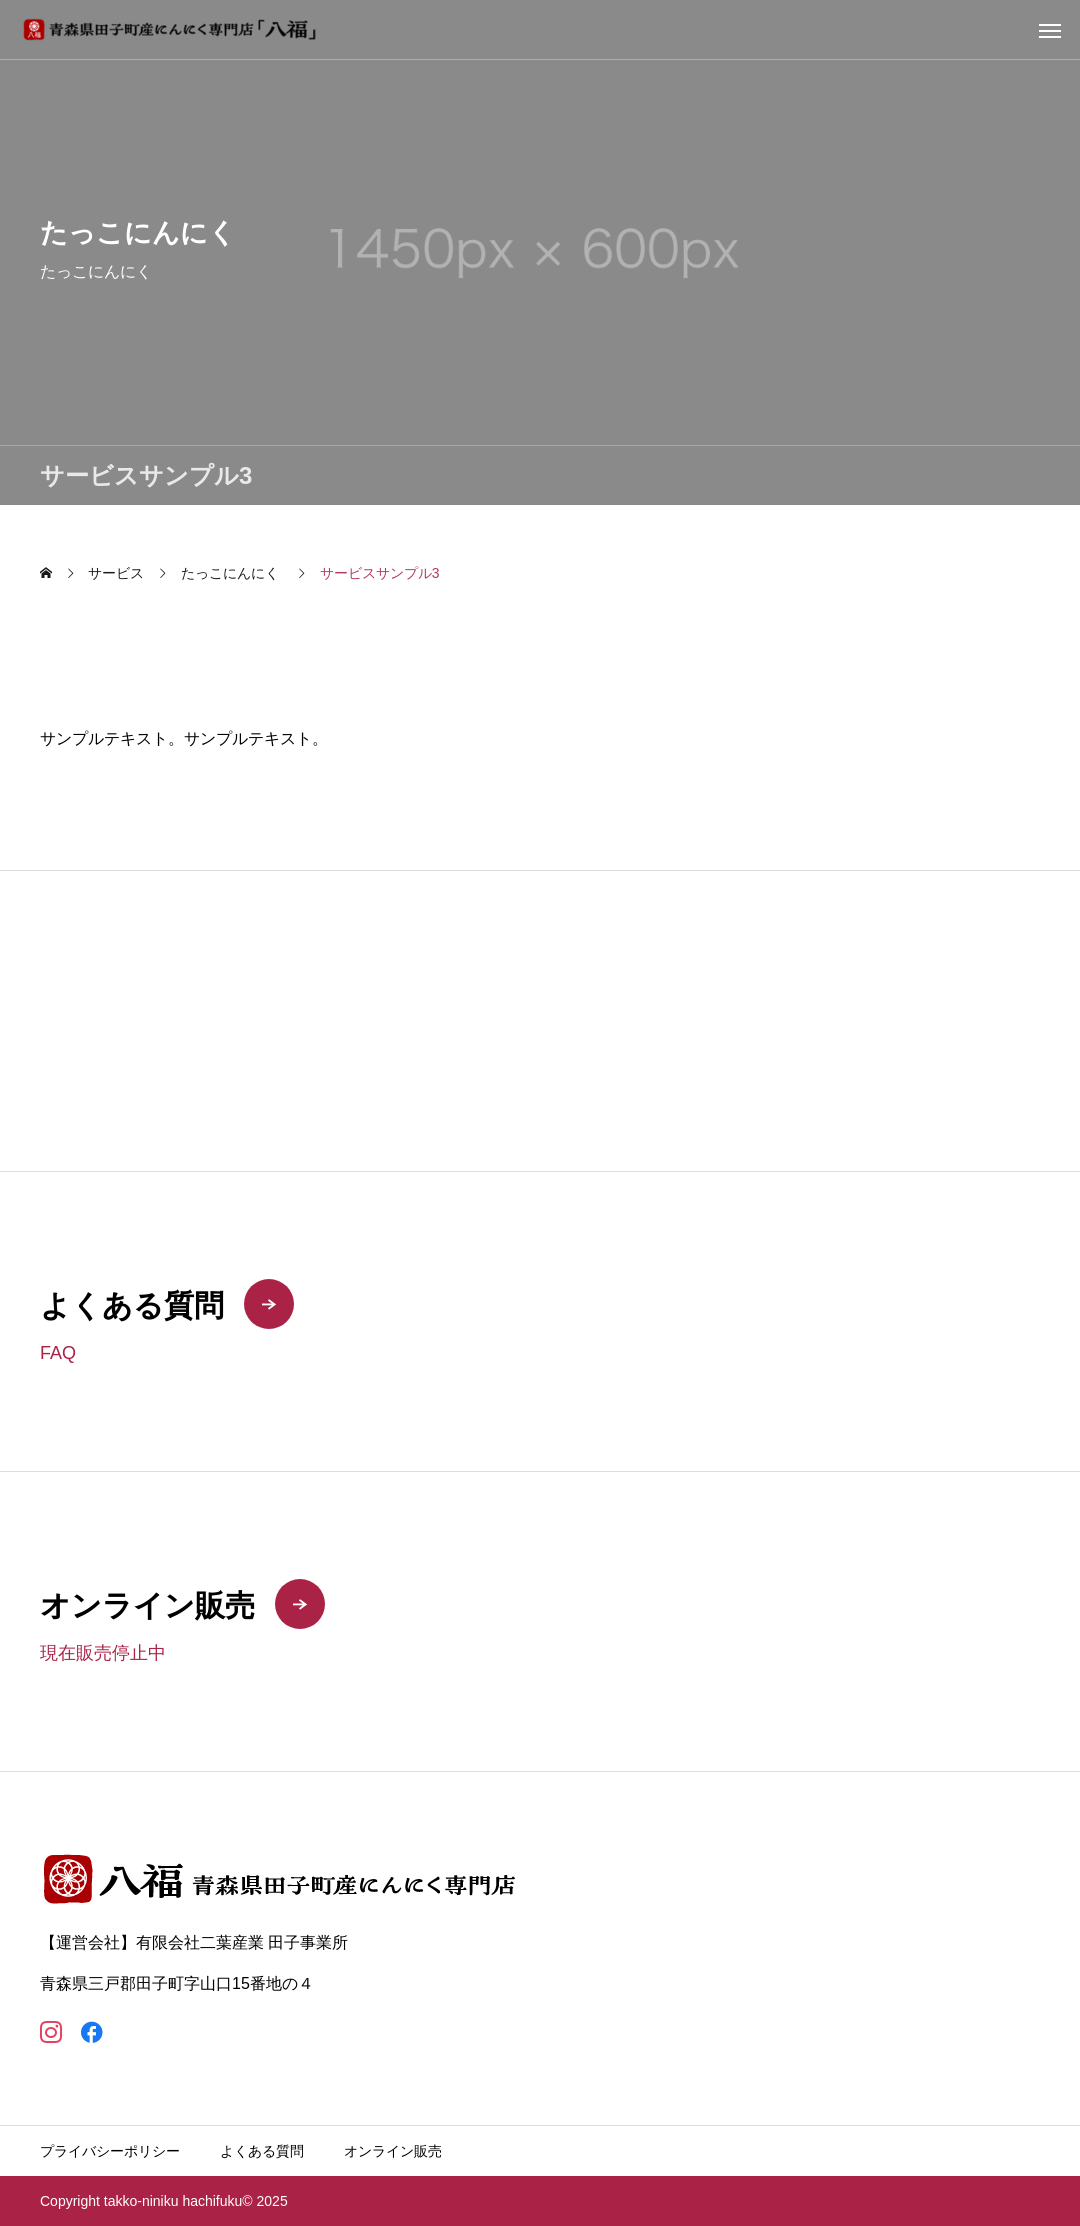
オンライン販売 (393, 2151)
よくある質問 (262, 2151)
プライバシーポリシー (110, 2151)
